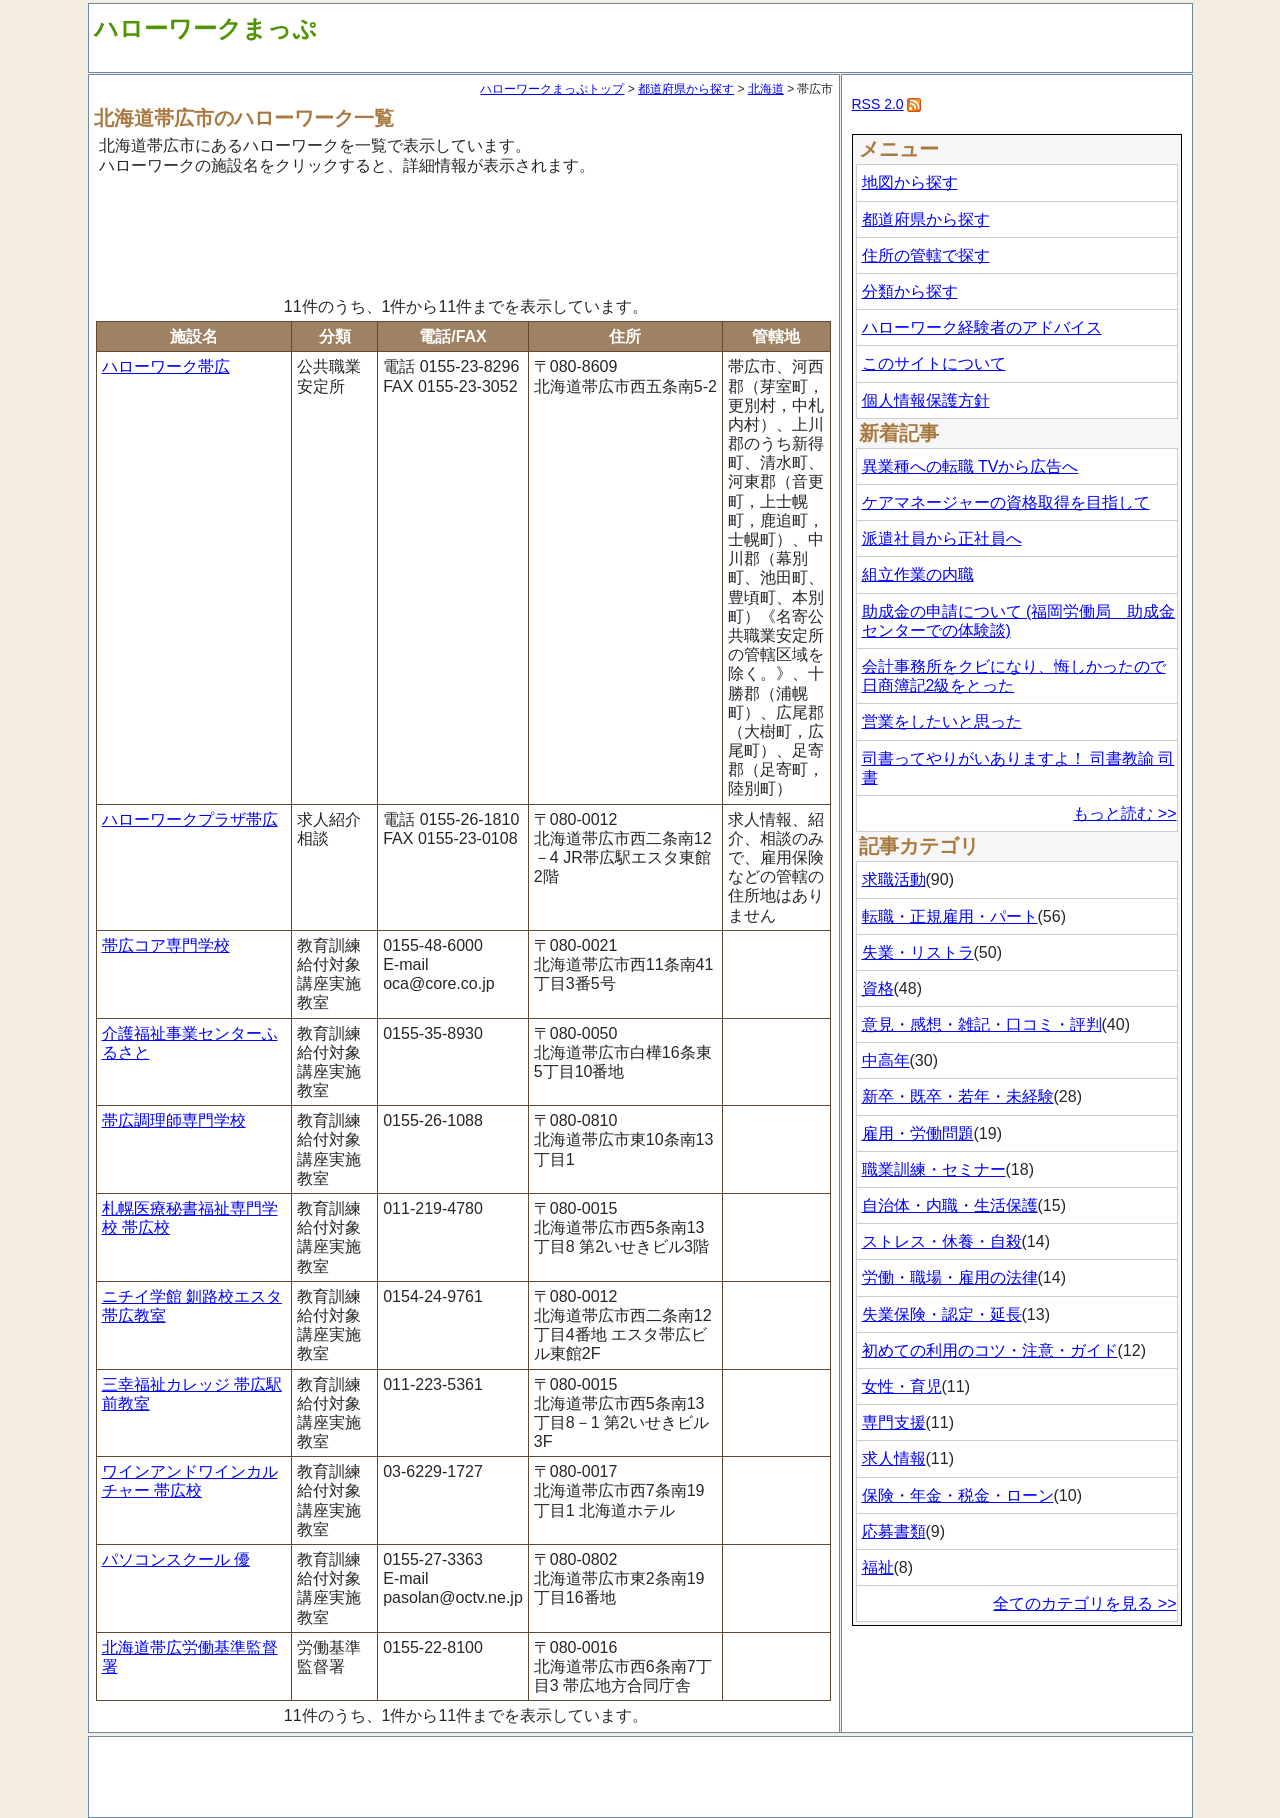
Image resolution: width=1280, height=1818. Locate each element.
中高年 (886, 1060)
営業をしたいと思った (942, 721)
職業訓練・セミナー (934, 1169)
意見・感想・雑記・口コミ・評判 (982, 1024)
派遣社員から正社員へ (942, 538)
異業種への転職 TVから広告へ (970, 466)
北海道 (766, 89)
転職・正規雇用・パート (950, 916)
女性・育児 (902, 1386)
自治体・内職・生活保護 (950, 1205)
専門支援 (894, 1422)
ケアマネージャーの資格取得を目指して (1006, 502)
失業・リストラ (918, 952)
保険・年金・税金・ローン (958, 1495)
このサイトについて (934, 363)
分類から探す (910, 291)
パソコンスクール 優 (176, 1559)
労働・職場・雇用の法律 (950, 1277)
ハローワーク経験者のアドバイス (982, 327)
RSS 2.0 (878, 104)
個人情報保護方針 (926, 400)
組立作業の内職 (918, 574)
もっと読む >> (1124, 813)
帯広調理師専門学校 (174, 1120)
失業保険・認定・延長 (942, 1314)
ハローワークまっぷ (205, 28)
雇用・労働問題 (918, 1133)
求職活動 (894, 879)
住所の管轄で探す (926, 255)
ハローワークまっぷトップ (552, 89)
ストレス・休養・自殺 (942, 1241)
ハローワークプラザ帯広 (190, 819)
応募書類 (894, 1531)
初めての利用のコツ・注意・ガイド (990, 1350)
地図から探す (910, 182)
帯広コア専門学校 (166, 945)
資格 (878, 988)
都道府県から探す (686, 89)
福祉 (878, 1567)
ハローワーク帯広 (166, 366)
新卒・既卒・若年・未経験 (958, 1096)
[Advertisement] (464, 233)
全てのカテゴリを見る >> (1084, 1603)
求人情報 (894, 1458)
